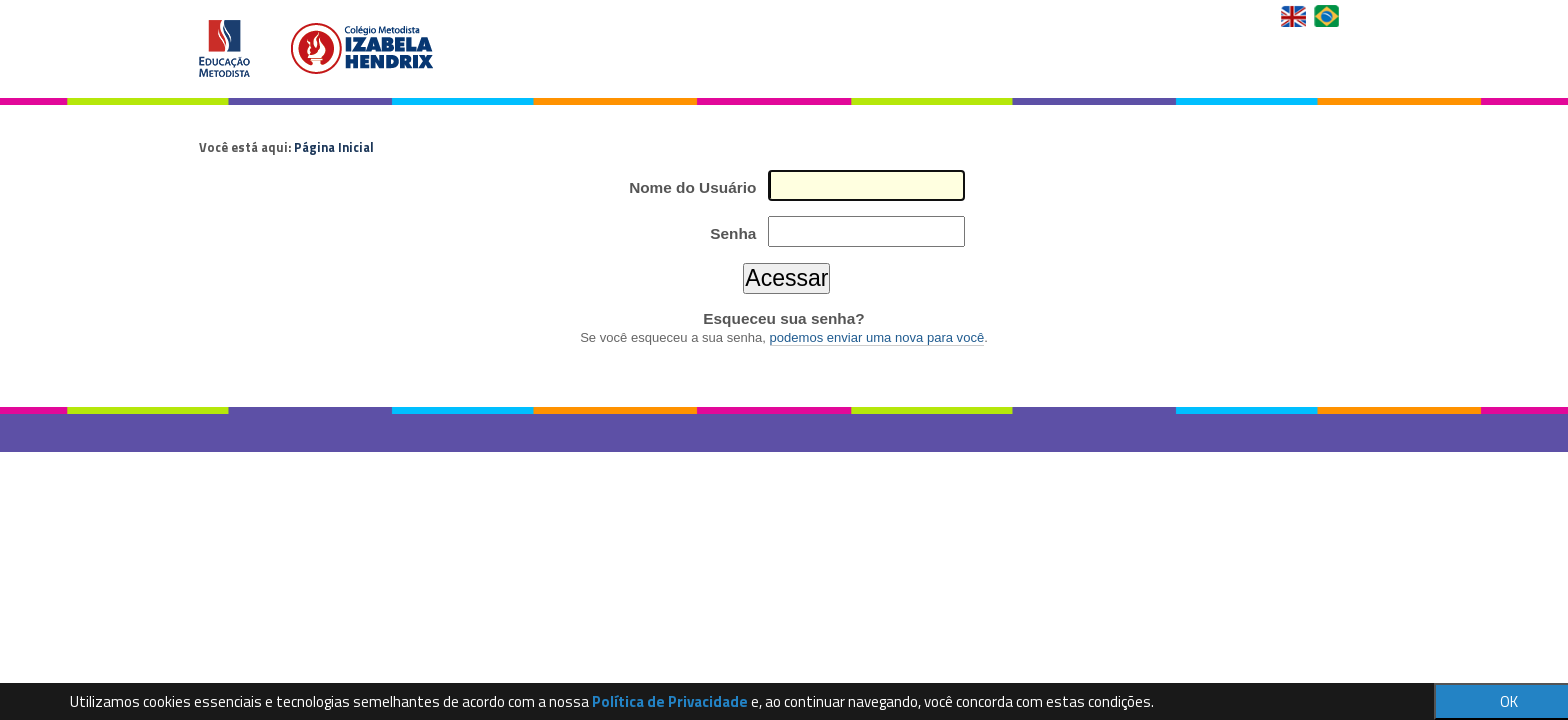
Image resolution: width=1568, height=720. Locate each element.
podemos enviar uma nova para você (877, 337)
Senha (733, 233)
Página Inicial (334, 147)
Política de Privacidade (670, 701)
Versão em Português (1328, 16)
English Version (1295, 16)
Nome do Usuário (692, 187)
